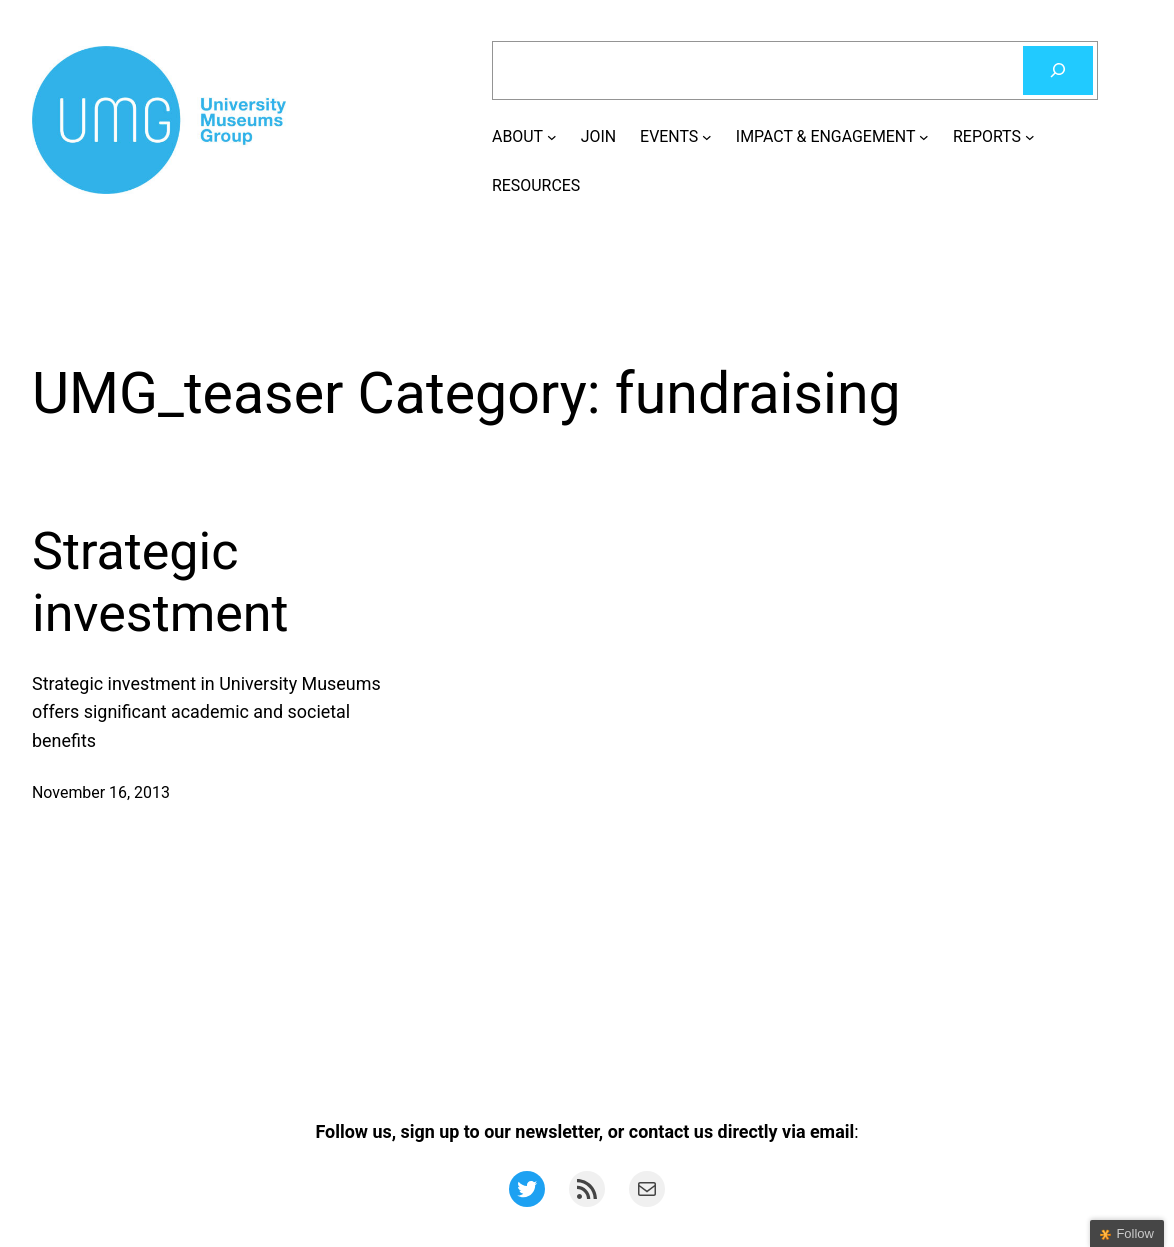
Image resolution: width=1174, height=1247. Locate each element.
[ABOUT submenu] (552, 137)
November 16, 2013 (101, 792)
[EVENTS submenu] (707, 137)
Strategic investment (160, 582)
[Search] (1058, 70)
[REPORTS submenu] (1030, 137)
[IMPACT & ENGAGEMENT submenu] (924, 137)
